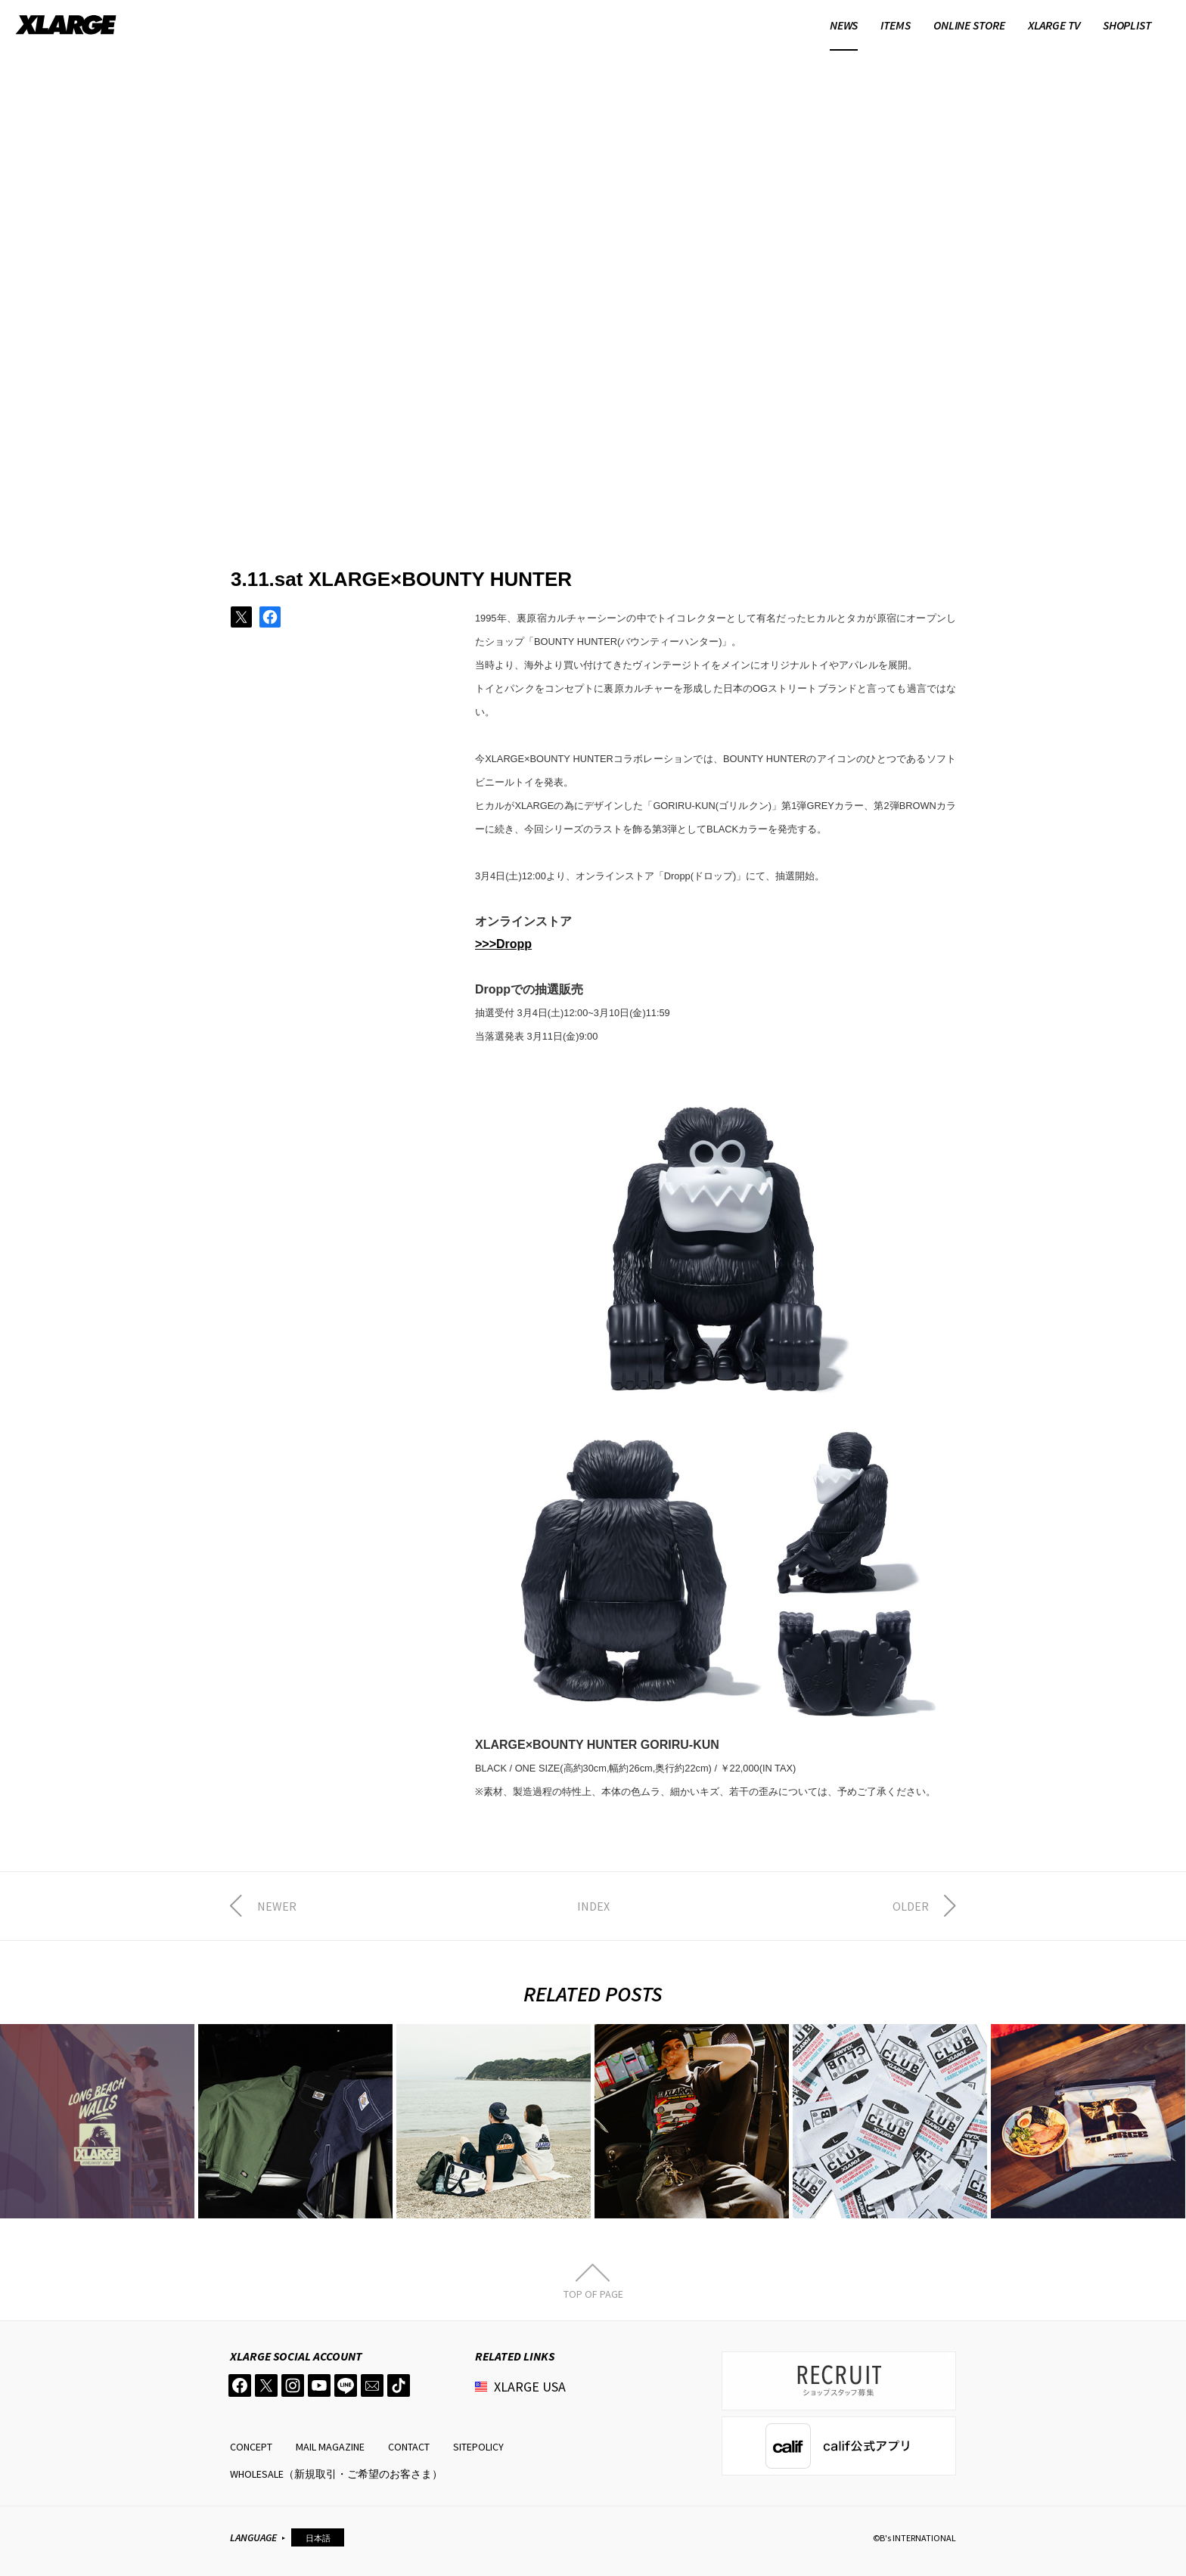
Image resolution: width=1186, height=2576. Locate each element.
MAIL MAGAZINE (330, 2447)
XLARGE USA (530, 2386)
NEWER (276, 1906)
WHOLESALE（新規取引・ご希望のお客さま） (336, 2474)
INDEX (593, 1906)
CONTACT (409, 2447)
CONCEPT (251, 2447)
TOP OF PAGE (593, 2293)
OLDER (911, 1906)
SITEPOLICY (478, 2447)
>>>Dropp (503, 944)
